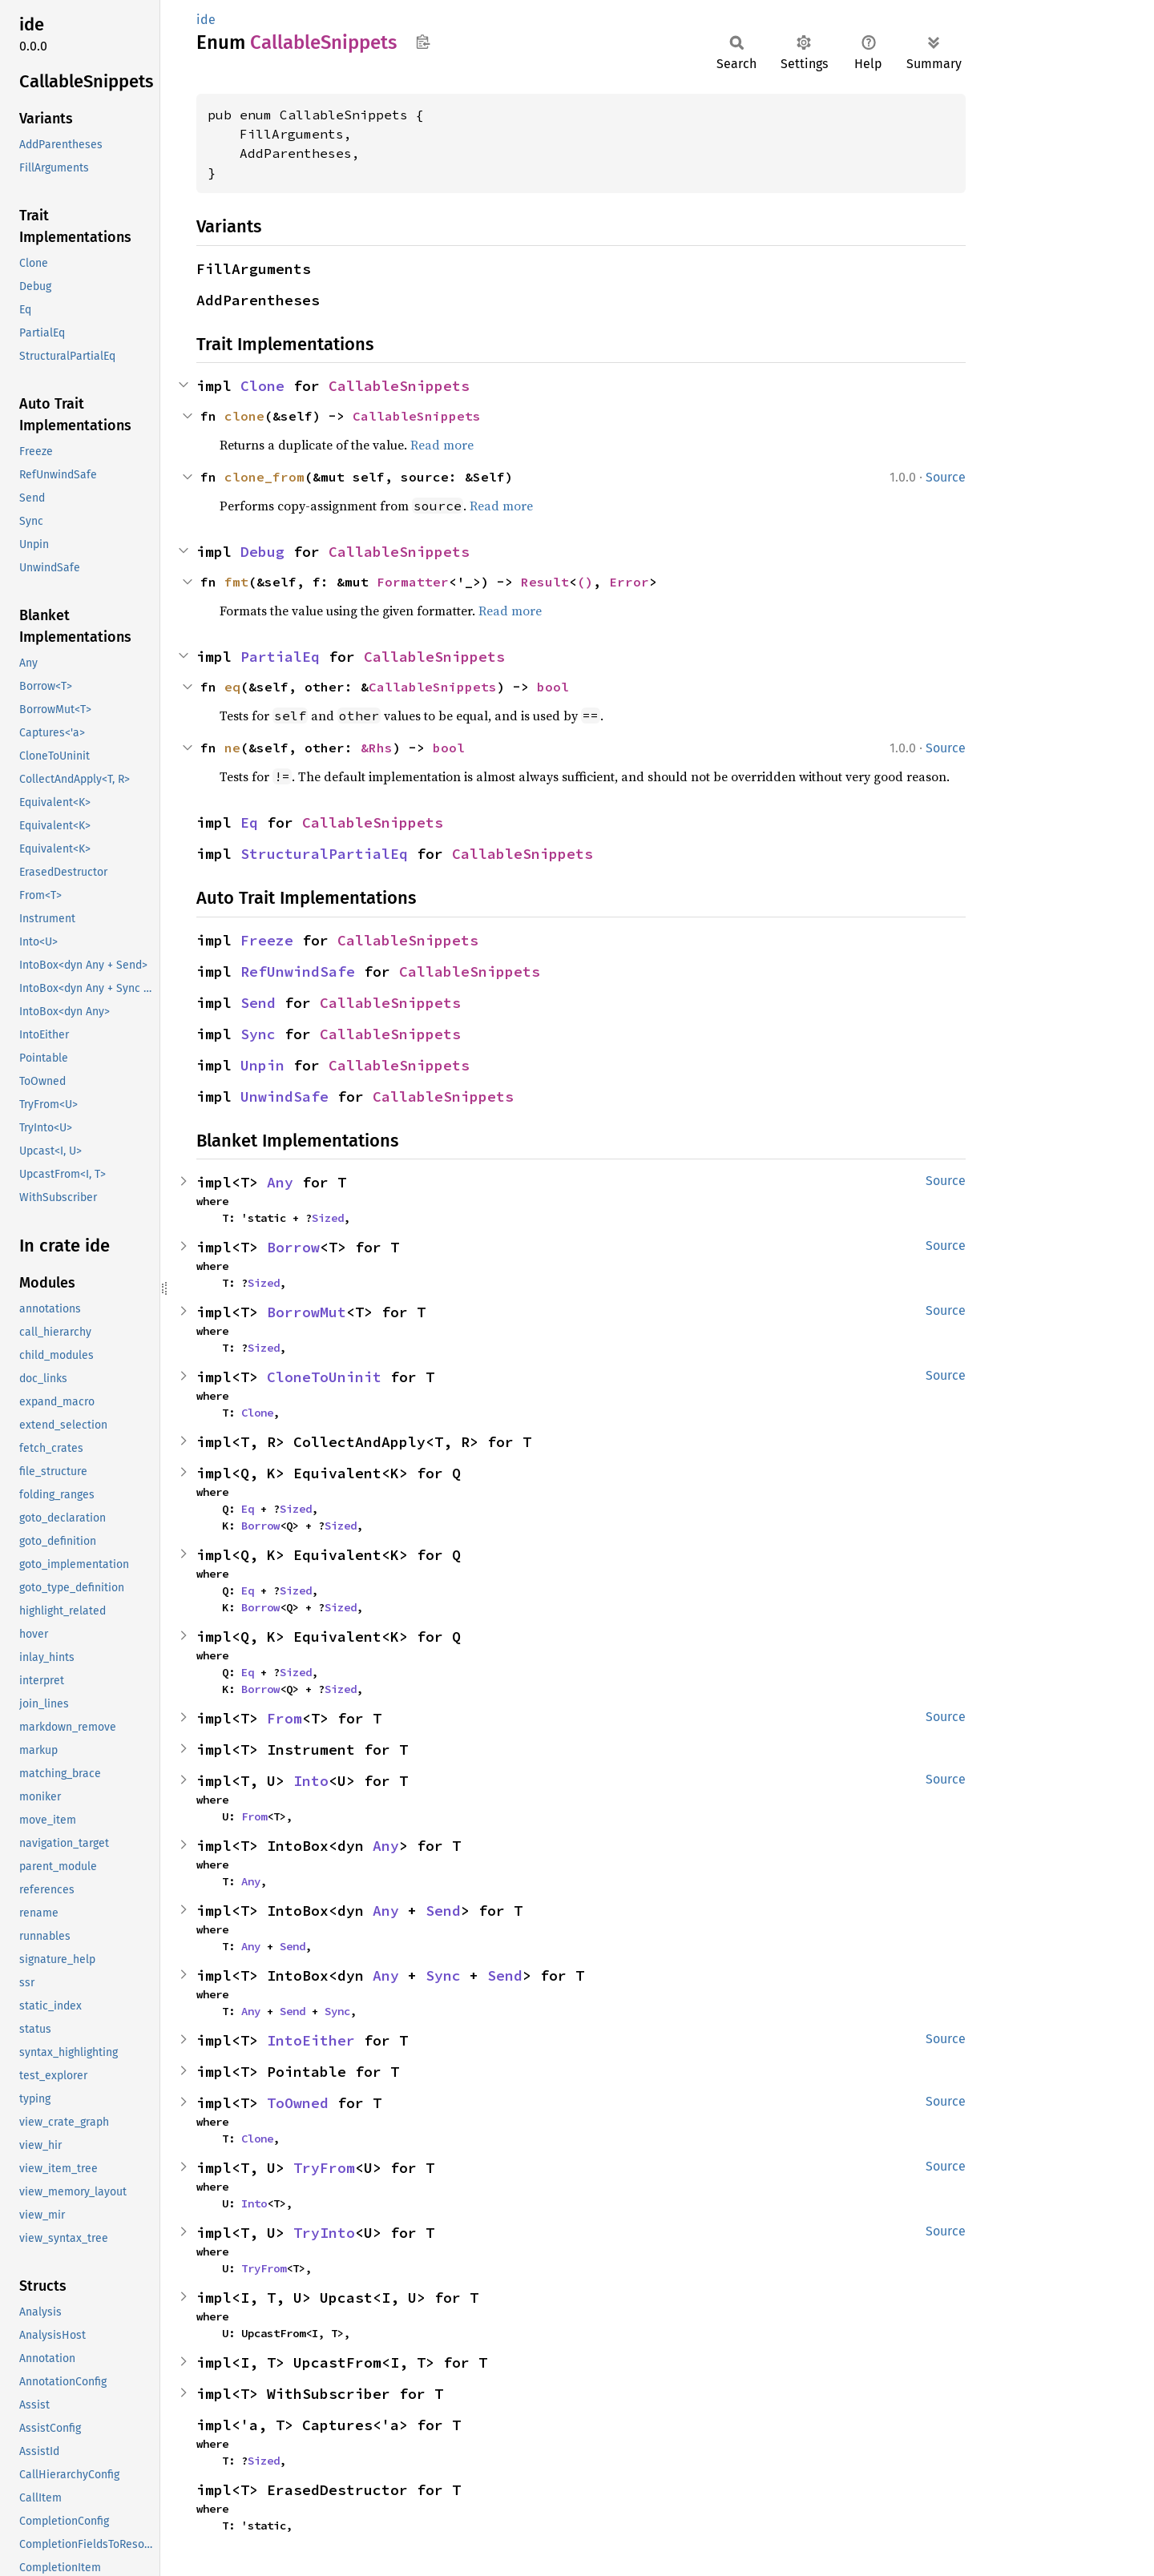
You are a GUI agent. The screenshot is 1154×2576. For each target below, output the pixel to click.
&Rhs (377, 748)
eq (232, 687)
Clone (262, 386)
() (585, 582)
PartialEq (280, 656)
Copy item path (423, 41)
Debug (262, 551)
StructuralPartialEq (324, 854)
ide (206, 19)
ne (232, 748)
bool (553, 687)
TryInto (324, 2232)
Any (280, 1182)
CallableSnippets (399, 386)
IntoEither (311, 2040)
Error (629, 582)
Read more (442, 445)
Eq (249, 822)
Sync (258, 1034)
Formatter (413, 582)
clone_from (264, 477)
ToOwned (298, 2103)
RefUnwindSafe (297, 971)
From (284, 1718)
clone (244, 416)
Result (545, 582)
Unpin (262, 1065)
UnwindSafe (284, 1096)
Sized (328, 1218)
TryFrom (324, 2168)
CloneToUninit (324, 1377)
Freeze (266, 940)
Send (258, 1003)
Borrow (293, 1247)
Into (311, 1781)
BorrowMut (306, 1312)
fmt (236, 582)
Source (946, 477)
